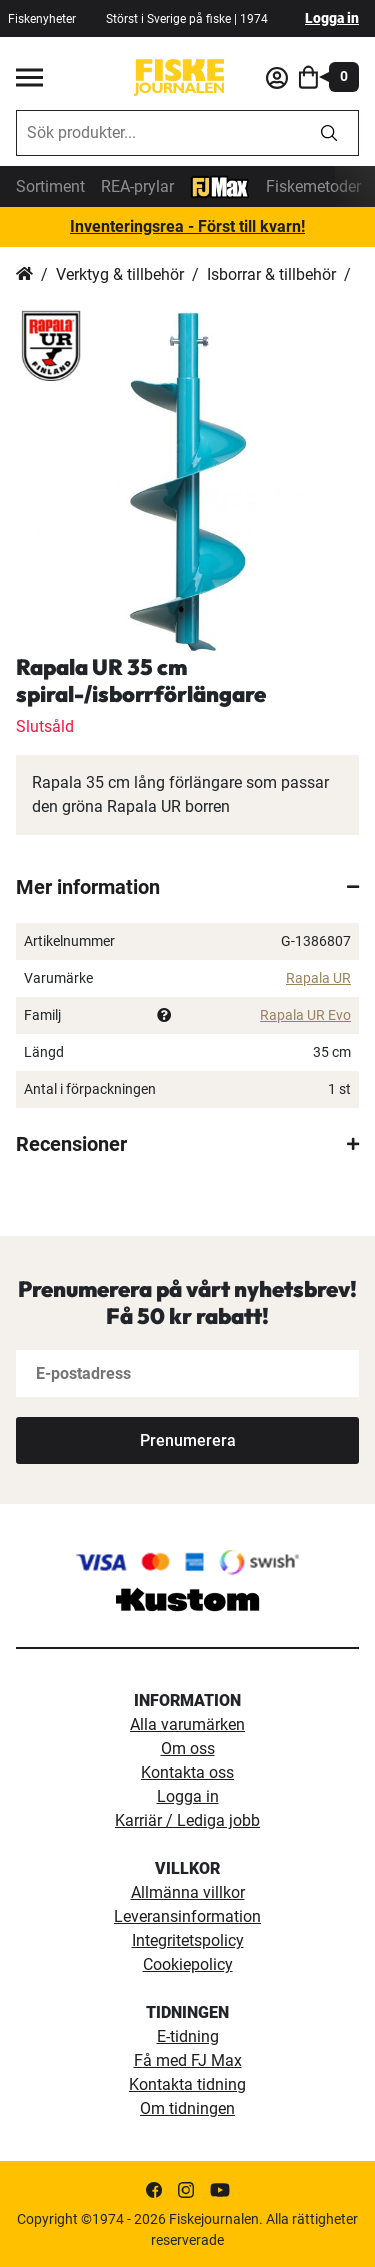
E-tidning (188, 2036)
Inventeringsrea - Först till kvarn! (187, 226)
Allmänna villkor (188, 1892)
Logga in (332, 18)
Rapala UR (318, 978)
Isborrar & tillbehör (271, 274)
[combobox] (158, 133)
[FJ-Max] (220, 185)
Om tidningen (187, 2108)
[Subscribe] (187, 1440)
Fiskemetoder (313, 186)
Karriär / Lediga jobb (187, 1820)
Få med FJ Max (188, 2060)
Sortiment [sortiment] (50, 186)
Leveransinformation (187, 1916)
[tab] (187, 887)
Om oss (188, 1748)
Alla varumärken (187, 1724)
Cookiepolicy (188, 1964)
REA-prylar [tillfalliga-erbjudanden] (137, 186)
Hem (24, 275)
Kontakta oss (187, 1772)
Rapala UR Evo (305, 1015)
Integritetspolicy (188, 1940)
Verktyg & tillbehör (120, 274)
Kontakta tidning (187, 2084)
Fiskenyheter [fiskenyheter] (42, 19)
